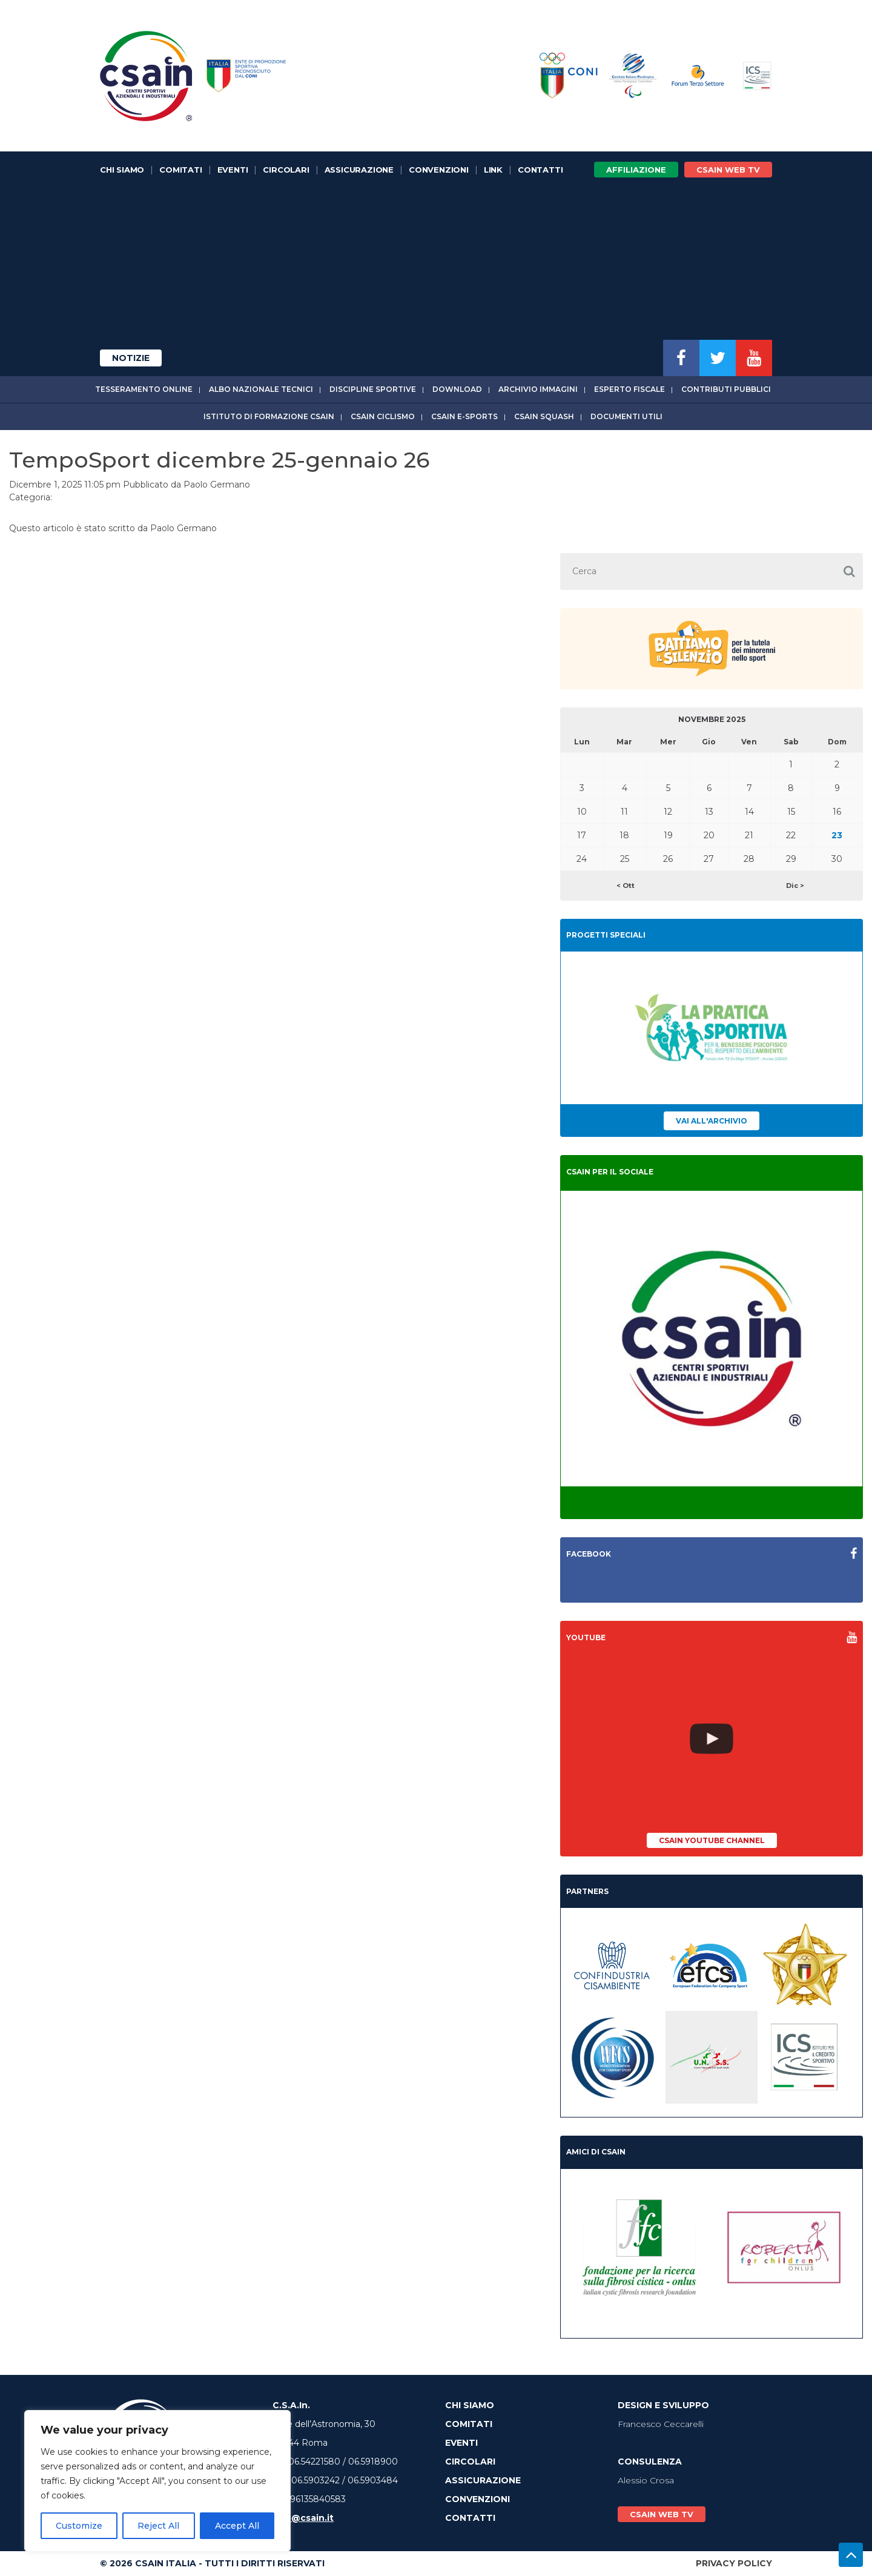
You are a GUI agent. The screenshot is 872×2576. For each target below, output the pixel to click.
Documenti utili (626, 416)
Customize (79, 2525)
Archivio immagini (538, 389)
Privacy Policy (734, 2563)
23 (836, 835)
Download (457, 389)
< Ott (625, 885)
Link (493, 169)
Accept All (237, 2525)
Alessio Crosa (646, 2480)
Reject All (158, 2525)
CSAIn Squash (544, 416)
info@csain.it (303, 2517)
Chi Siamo (122, 169)
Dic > (795, 885)
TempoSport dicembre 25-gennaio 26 (219, 459)
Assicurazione (359, 169)
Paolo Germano (216, 484)
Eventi (232, 169)
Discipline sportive (372, 389)
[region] (157, 2481)
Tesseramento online (144, 389)
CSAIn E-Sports (464, 416)
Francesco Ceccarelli (661, 2424)
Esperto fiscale (629, 389)
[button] (849, 571)
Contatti (540, 169)
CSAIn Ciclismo (383, 416)
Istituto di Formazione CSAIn (268, 416)
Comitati (180, 169)
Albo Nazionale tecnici (261, 389)
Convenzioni (439, 169)
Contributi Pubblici (726, 389)
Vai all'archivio (711, 1120)
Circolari (286, 169)
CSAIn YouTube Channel (712, 1840)
